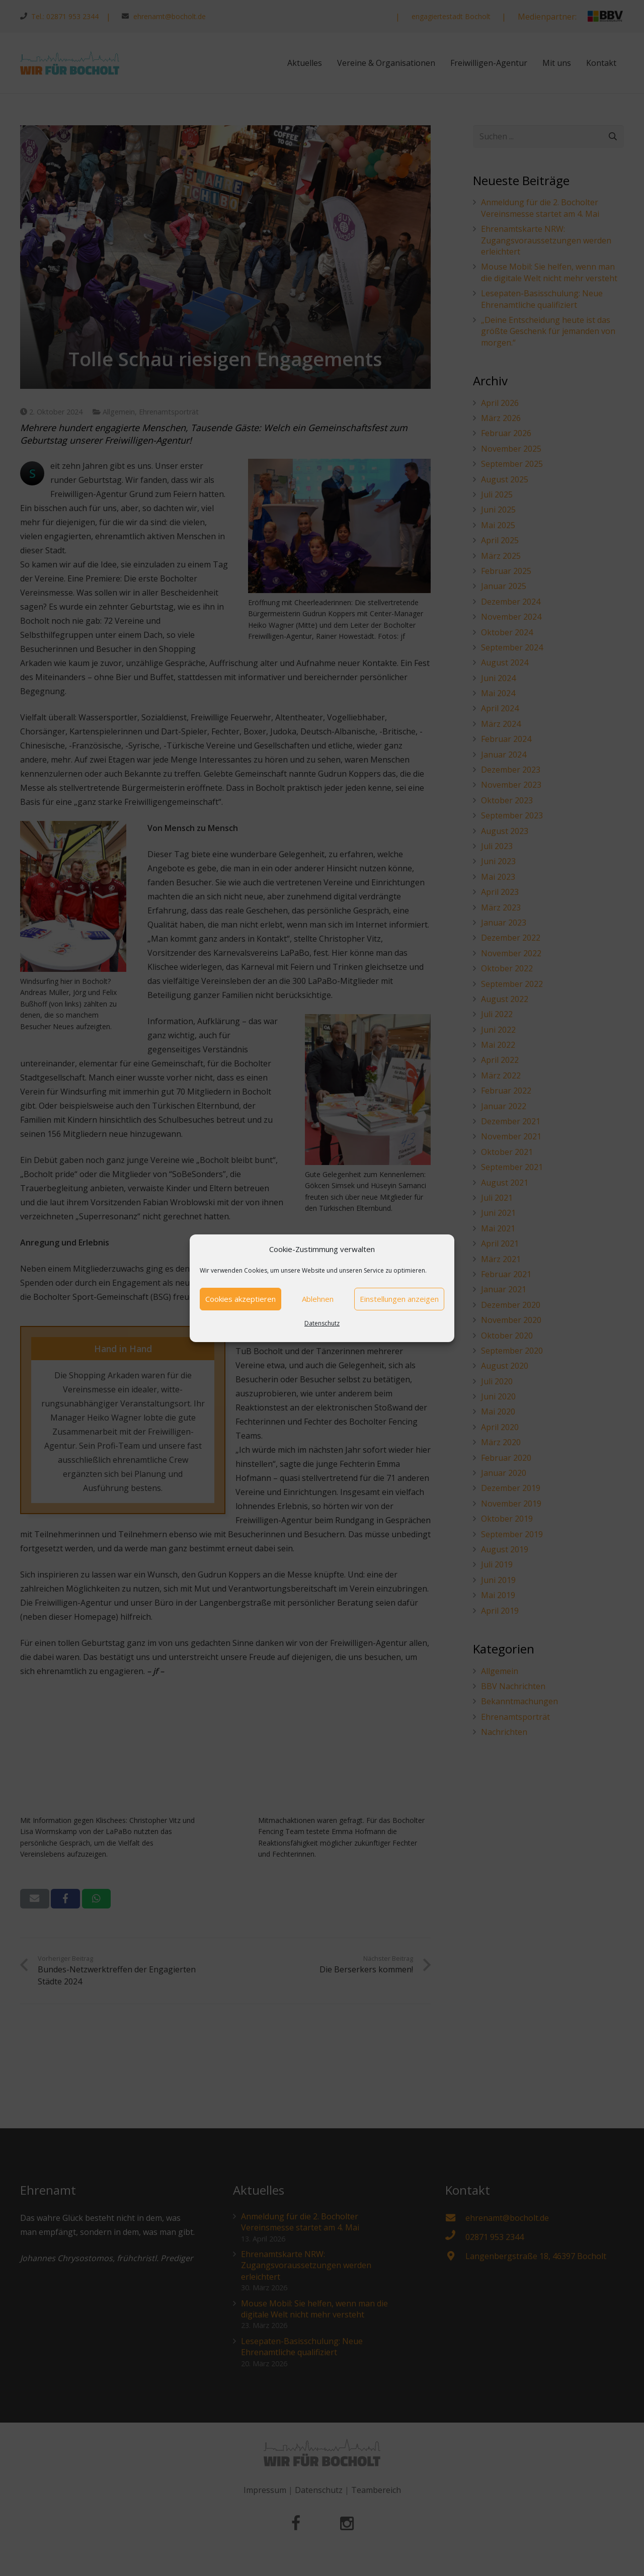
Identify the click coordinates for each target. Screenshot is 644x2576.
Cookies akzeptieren (240, 1299)
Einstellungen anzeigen (399, 1299)
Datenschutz (322, 1323)
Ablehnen (318, 1299)
